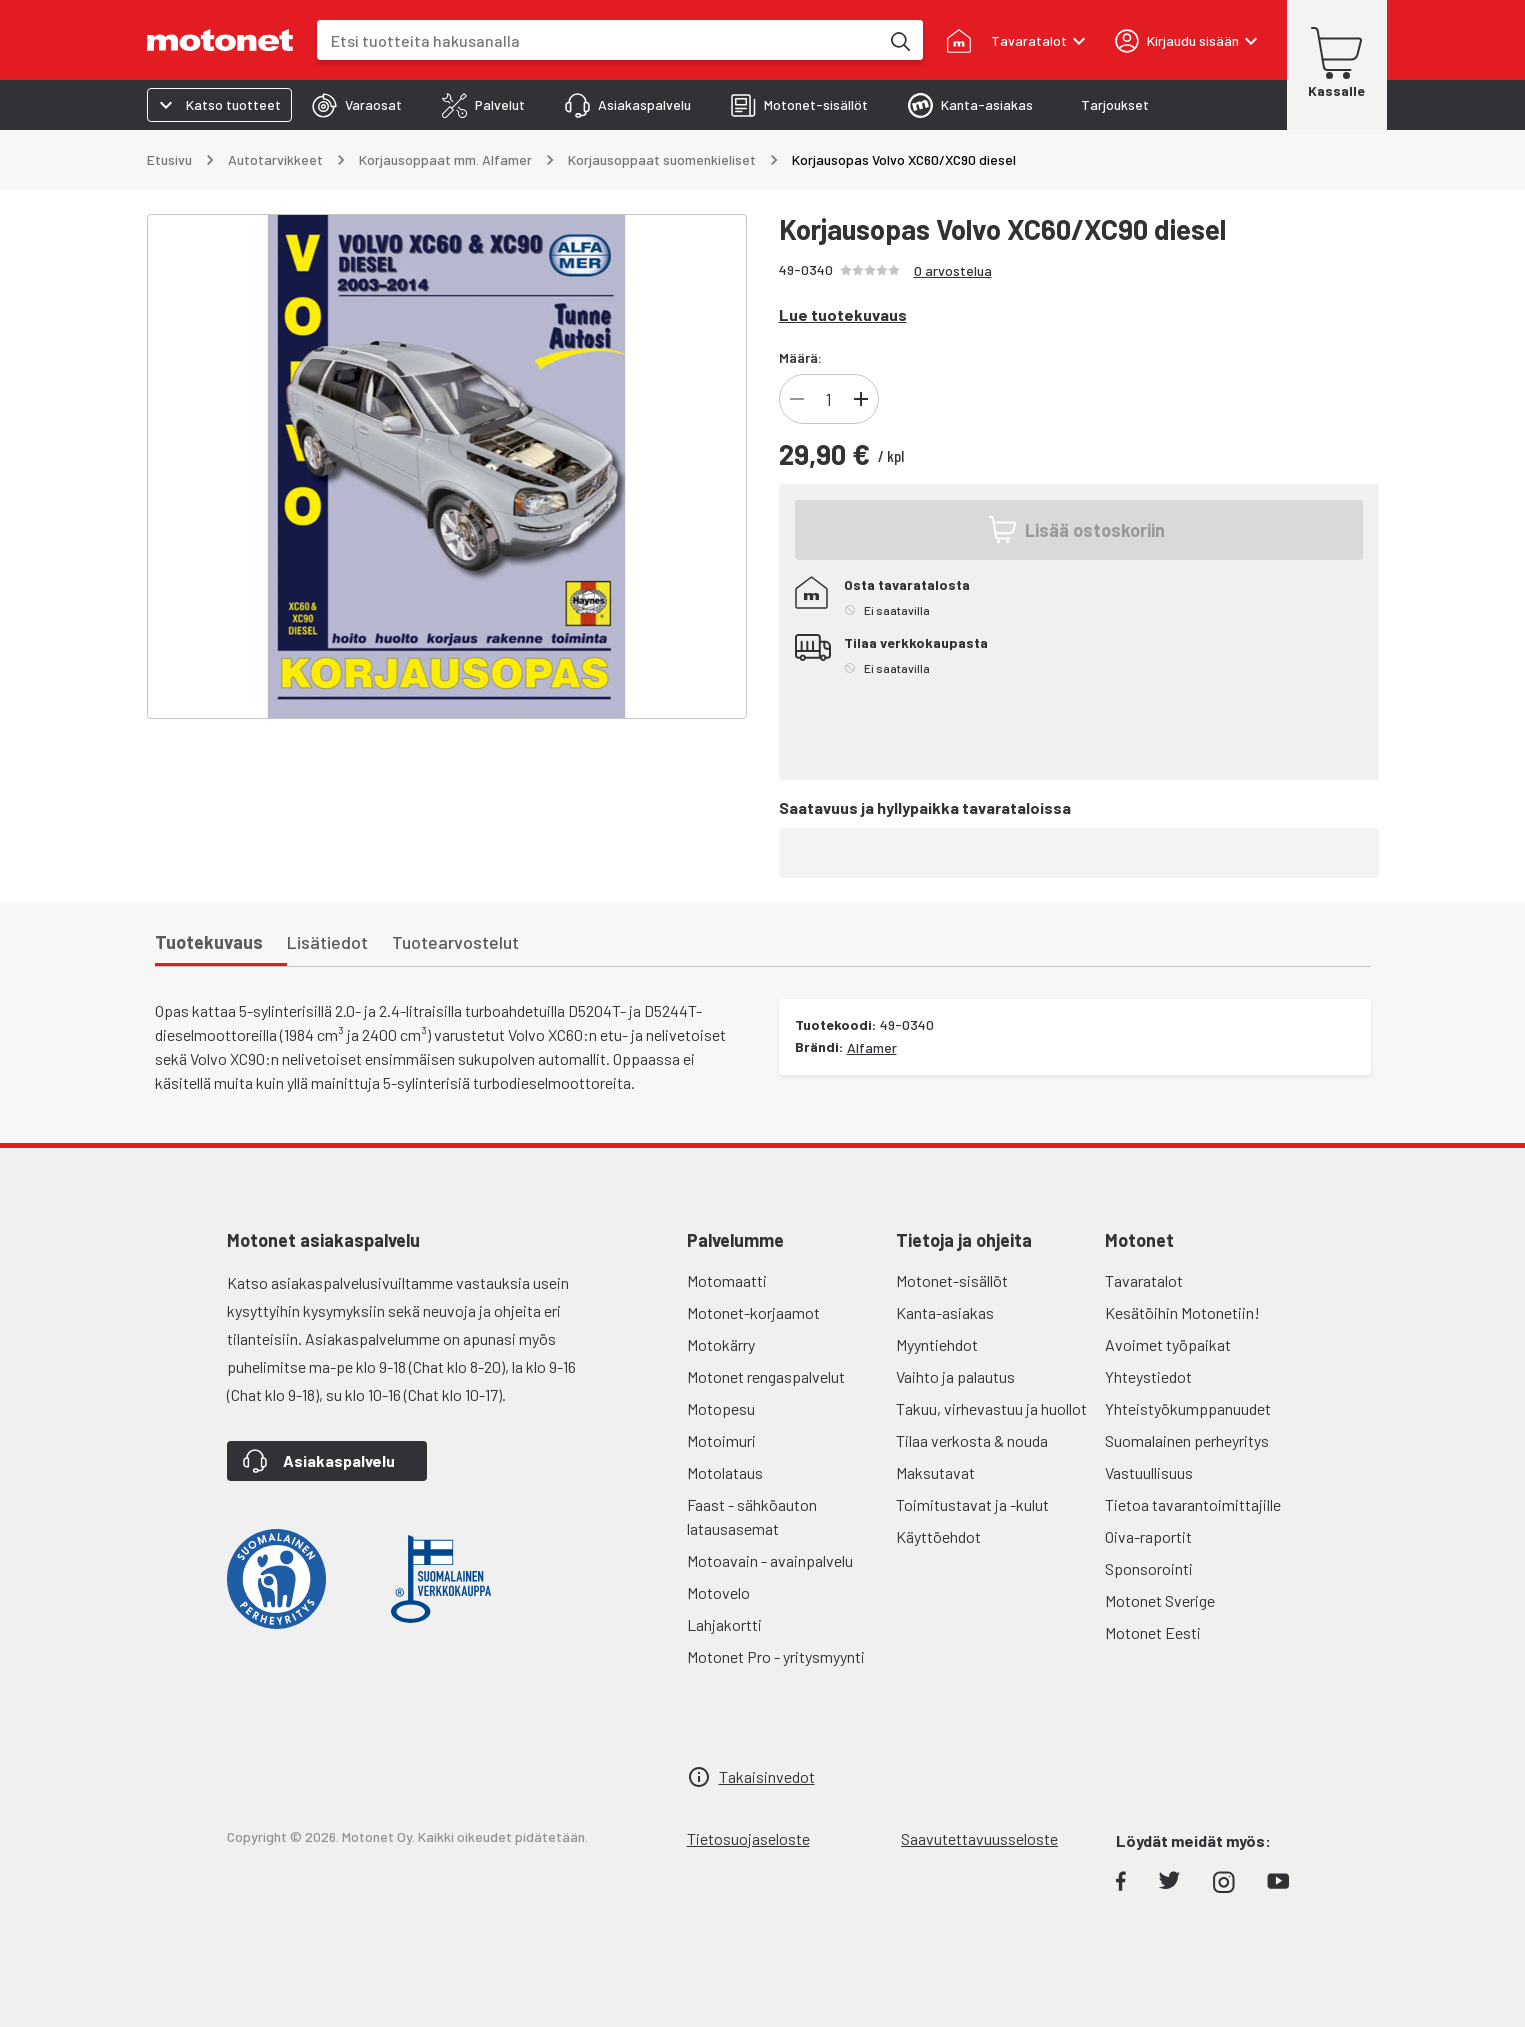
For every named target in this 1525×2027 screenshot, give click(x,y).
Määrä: (800, 357)
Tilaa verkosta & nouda (972, 1440)
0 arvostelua (953, 270)
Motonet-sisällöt (952, 1280)
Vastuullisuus (1149, 1472)
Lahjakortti (724, 1624)
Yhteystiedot (1148, 1376)
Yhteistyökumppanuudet (1188, 1408)
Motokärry (721, 1344)
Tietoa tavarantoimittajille (1193, 1504)
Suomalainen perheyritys (1187, 1440)
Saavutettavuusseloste (979, 1838)
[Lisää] (861, 399)
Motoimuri (721, 1440)
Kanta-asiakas (945, 1312)
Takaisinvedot (767, 1776)
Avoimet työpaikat (1168, 1344)
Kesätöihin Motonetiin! (1182, 1312)
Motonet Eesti (1153, 1632)
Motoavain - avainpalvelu (770, 1560)
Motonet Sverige (1160, 1600)
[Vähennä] (797, 399)
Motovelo (718, 1592)
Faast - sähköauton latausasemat (752, 1516)
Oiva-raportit (1148, 1536)
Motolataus (725, 1472)
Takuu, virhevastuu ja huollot (991, 1408)
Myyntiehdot (937, 1344)
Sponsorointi (1149, 1568)
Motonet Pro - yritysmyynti (776, 1656)
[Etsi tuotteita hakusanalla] (899, 40)
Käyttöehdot (938, 1536)
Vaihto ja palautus (955, 1376)
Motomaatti (727, 1280)
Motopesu (721, 1408)
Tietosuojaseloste (748, 1838)
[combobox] (598, 40)
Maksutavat (935, 1472)
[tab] (357, 105)
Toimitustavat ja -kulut (972, 1504)
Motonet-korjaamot (753, 1312)
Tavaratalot (1144, 1280)
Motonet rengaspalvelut (766, 1376)
